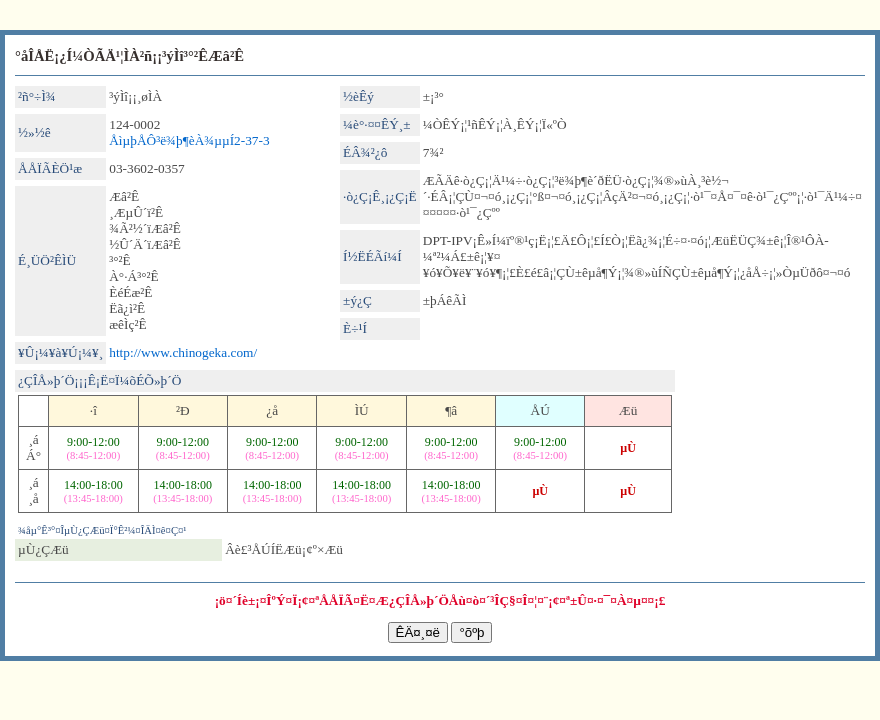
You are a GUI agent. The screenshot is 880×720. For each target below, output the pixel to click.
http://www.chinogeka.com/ (183, 352)
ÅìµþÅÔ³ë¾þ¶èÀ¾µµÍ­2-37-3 (189, 140)
